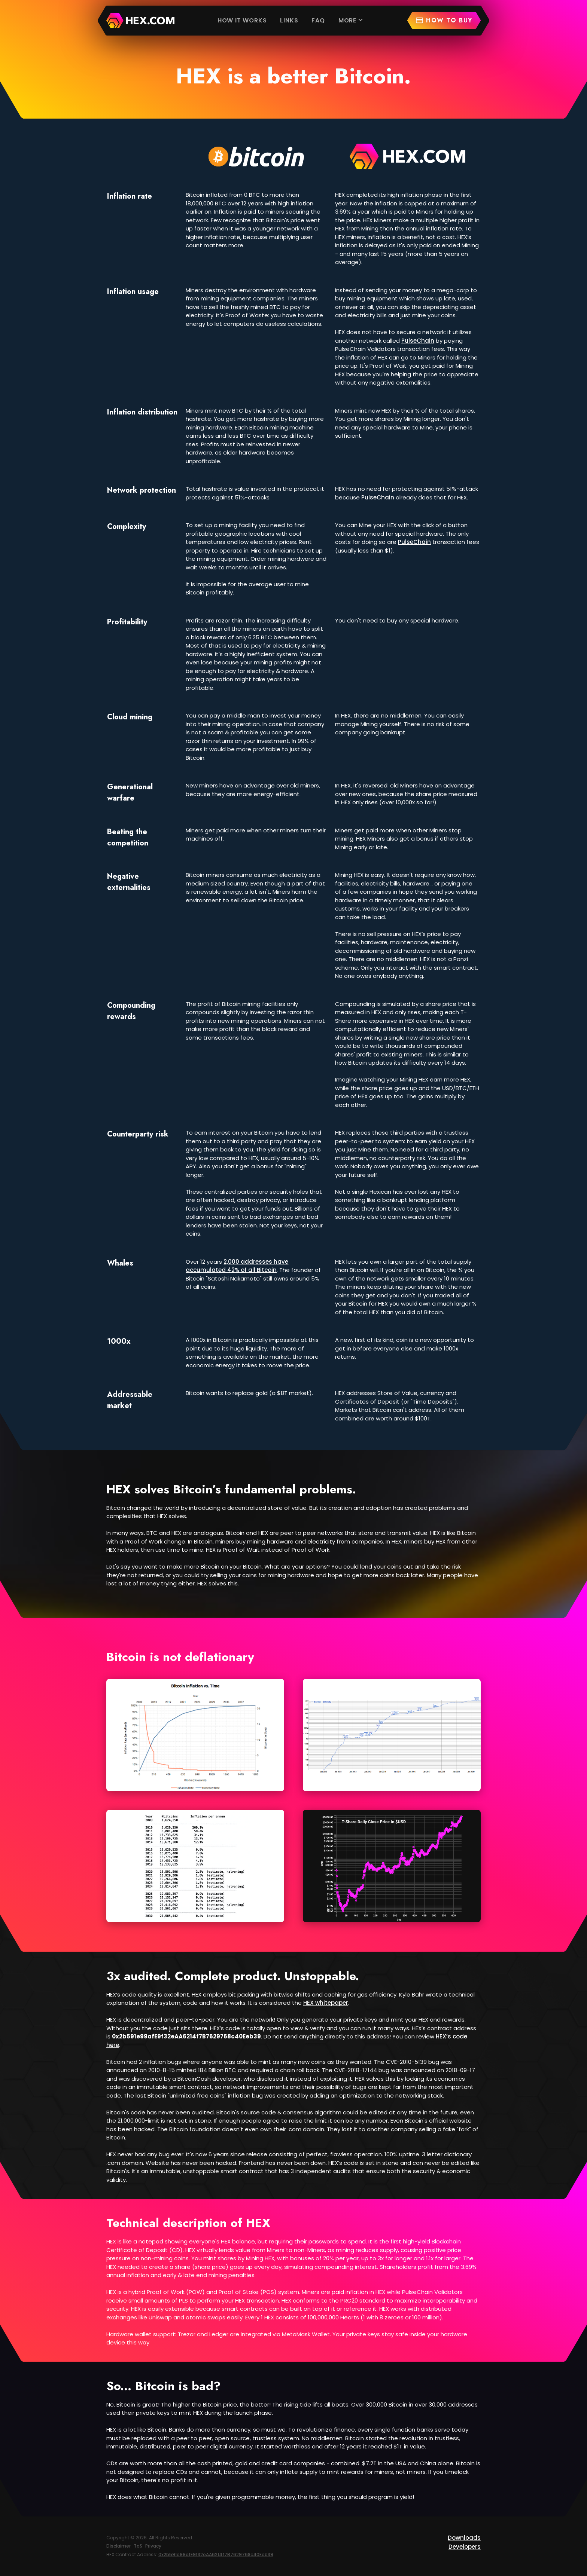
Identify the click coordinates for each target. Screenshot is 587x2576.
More (351, 20)
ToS (138, 2546)
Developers (464, 2547)
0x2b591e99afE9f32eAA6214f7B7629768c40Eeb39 (215, 2554)
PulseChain (417, 341)
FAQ (318, 20)
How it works (242, 20)
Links (289, 20)
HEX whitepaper (325, 2003)
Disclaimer (118, 2546)
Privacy (153, 2546)
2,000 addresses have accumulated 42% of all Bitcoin (237, 1266)
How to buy (443, 20)
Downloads (464, 2538)
